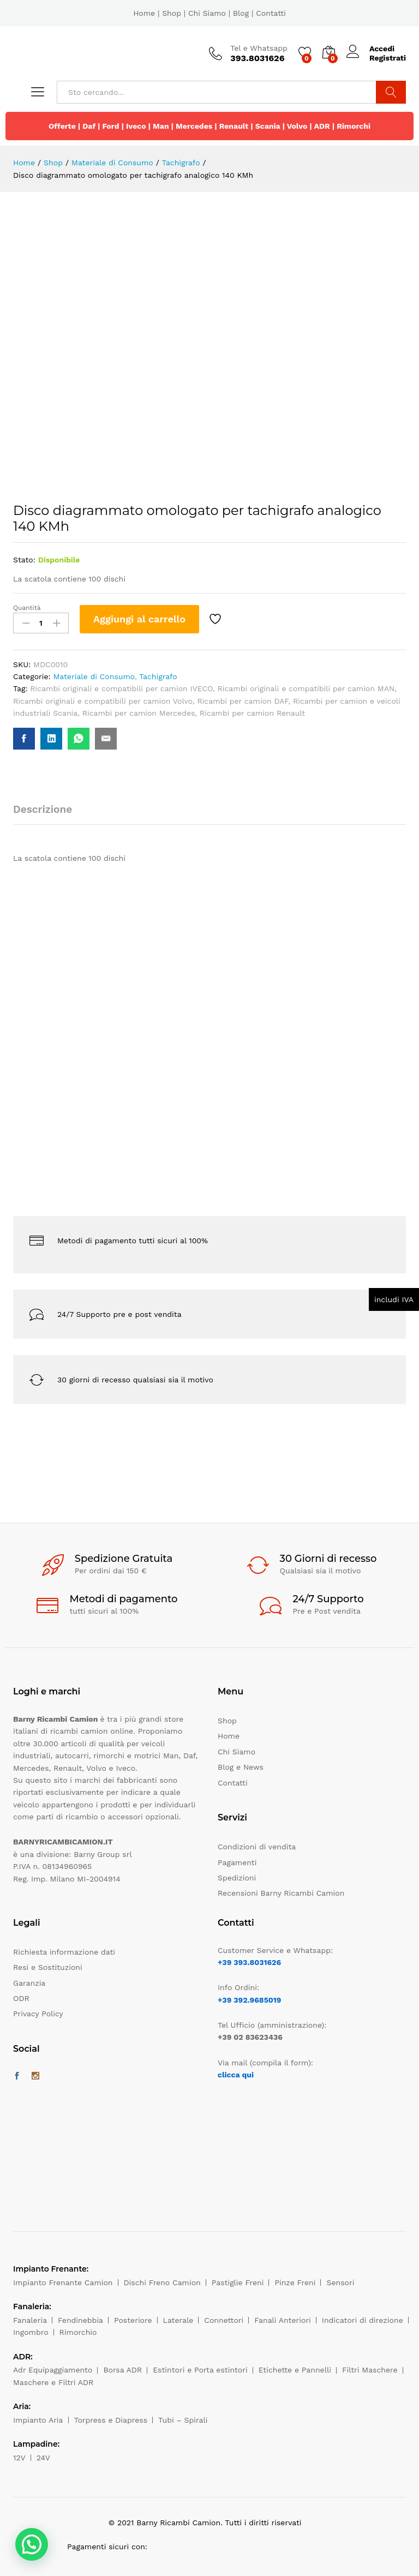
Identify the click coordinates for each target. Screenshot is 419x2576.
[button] (31, 2544)
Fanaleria (30, 2320)
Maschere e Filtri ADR (53, 2382)
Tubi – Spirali (182, 2420)
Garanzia (29, 1983)
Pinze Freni (294, 2282)
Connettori (223, 2320)
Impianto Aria (38, 2420)
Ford (110, 126)
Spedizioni (237, 1877)
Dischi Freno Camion (162, 2282)
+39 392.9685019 (249, 2000)
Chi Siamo (207, 13)
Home (144, 13)
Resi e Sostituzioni (47, 1967)
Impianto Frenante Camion (63, 2282)
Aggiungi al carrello (139, 619)
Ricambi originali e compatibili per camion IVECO (121, 688)
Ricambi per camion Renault (252, 713)
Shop (171, 13)
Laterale (178, 2320)
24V (43, 2457)
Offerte (62, 126)
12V (19, 2457)
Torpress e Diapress (111, 2420)
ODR (21, 1998)
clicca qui (236, 2074)
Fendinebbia (80, 2320)
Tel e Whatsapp (259, 48)
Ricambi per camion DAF (242, 701)
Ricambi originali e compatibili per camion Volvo (103, 701)
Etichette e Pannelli (295, 2369)
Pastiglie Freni (238, 2282)
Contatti (271, 13)
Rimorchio (78, 2332)
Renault (234, 126)
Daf (88, 126)
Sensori (340, 2282)
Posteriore (133, 2320)
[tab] (48, 814)
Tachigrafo (158, 676)
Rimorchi (353, 126)
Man (161, 126)
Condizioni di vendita (257, 1846)
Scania (267, 126)
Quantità (27, 607)
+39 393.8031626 (249, 1962)
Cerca (391, 92)
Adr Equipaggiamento (52, 2369)
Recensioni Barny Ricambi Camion (281, 1893)
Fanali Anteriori (282, 2320)
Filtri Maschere (370, 2369)
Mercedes (194, 126)
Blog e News (241, 1767)
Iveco (136, 126)
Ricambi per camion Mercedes (138, 713)
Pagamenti (237, 1862)
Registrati (387, 57)
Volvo (297, 126)
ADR (322, 126)
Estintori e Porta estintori (200, 2369)
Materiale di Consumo (93, 676)
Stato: (24, 559)
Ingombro (31, 2332)
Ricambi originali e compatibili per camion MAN (306, 688)
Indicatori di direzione (362, 2320)
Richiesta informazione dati (64, 1952)
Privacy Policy (38, 2013)
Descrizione (42, 809)
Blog (241, 13)
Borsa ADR (122, 2369)
